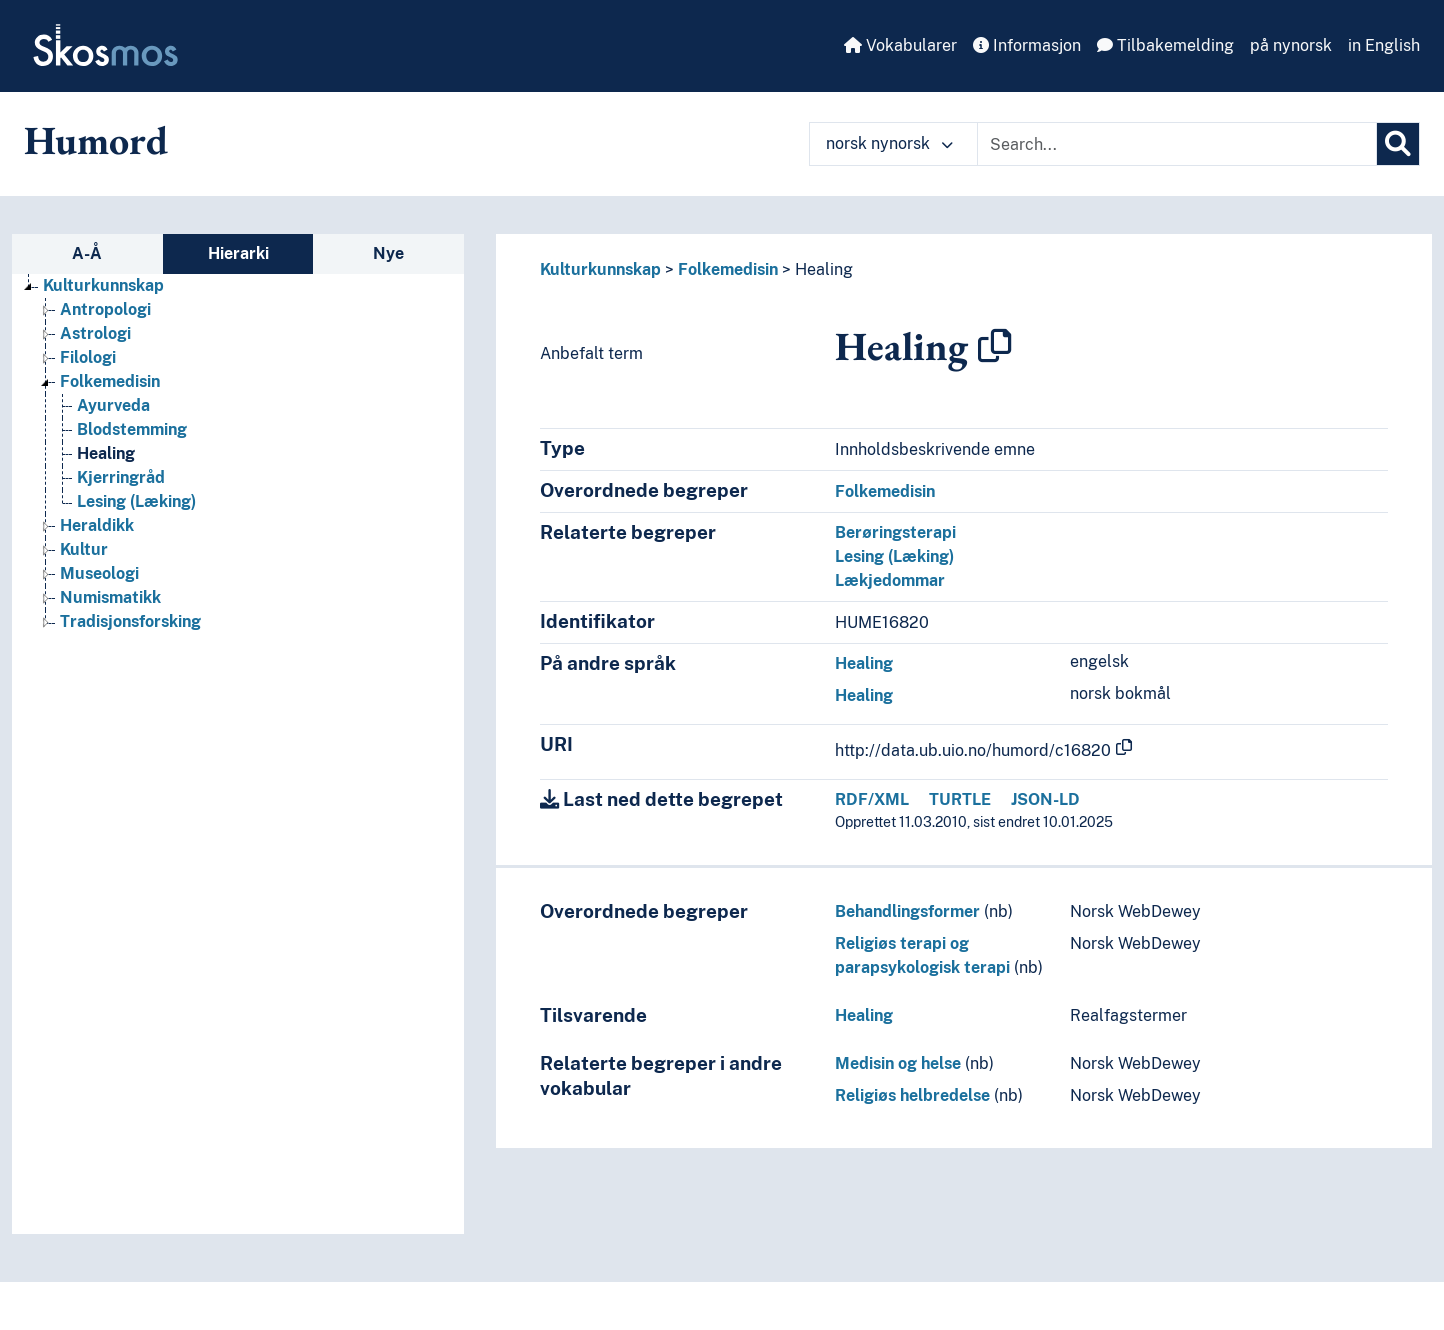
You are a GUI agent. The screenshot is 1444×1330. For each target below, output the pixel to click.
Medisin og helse (898, 1063)
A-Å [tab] (87, 253)
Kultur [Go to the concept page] (84, 549)
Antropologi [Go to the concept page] (105, 309)
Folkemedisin (728, 269)
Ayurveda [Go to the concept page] (113, 405)
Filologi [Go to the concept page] (88, 357)
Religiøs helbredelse (912, 1095)
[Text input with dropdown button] (1177, 144)
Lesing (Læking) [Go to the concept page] (136, 501)
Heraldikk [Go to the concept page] (97, 525)
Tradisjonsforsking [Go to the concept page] (130, 621)
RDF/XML (872, 799)
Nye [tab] (388, 253)
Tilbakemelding (1165, 45)
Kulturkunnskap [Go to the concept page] (103, 285)
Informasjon (1027, 45)
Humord (96, 140)
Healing (824, 269)
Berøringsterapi (895, 532)
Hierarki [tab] (238, 253)
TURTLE (960, 799)
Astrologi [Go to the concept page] (95, 333)
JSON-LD (1045, 799)
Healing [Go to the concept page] (106, 453)
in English (1384, 45)
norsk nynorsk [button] (889, 143)
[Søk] (1398, 144)
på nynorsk (1291, 45)
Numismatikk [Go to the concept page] (110, 597)
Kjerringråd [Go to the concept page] (121, 477)
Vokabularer (900, 45)
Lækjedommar (890, 580)
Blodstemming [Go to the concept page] (132, 429)
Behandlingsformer (907, 911)
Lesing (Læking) (894, 556)
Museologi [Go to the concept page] (99, 573)
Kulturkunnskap (600, 269)
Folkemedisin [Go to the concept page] (110, 381)
